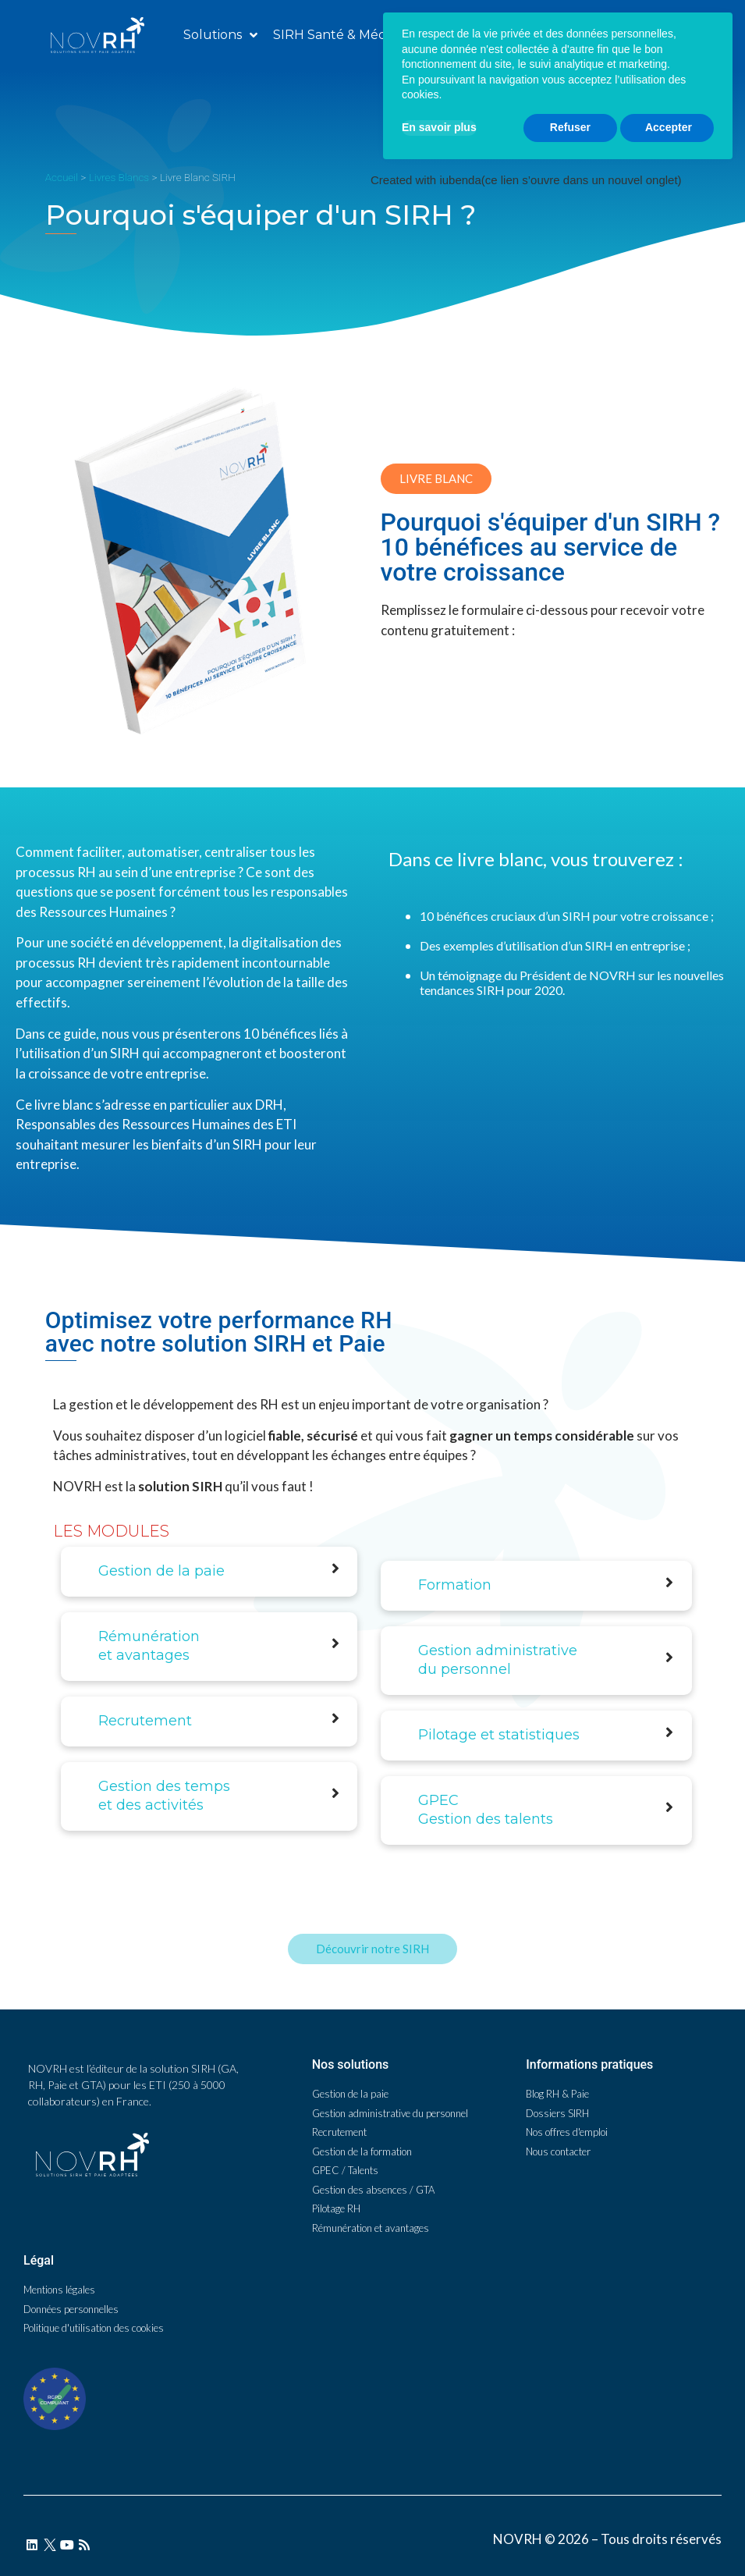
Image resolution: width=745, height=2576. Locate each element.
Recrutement (145, 1720)
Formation (454, 1585)
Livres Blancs (119, 177)
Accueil (61, 177)
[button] (602, 35)
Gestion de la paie (161, 1570)
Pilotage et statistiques (499, 1734)
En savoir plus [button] (439, 2515)
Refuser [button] (570, 2515)
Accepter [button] (668, 2515)
